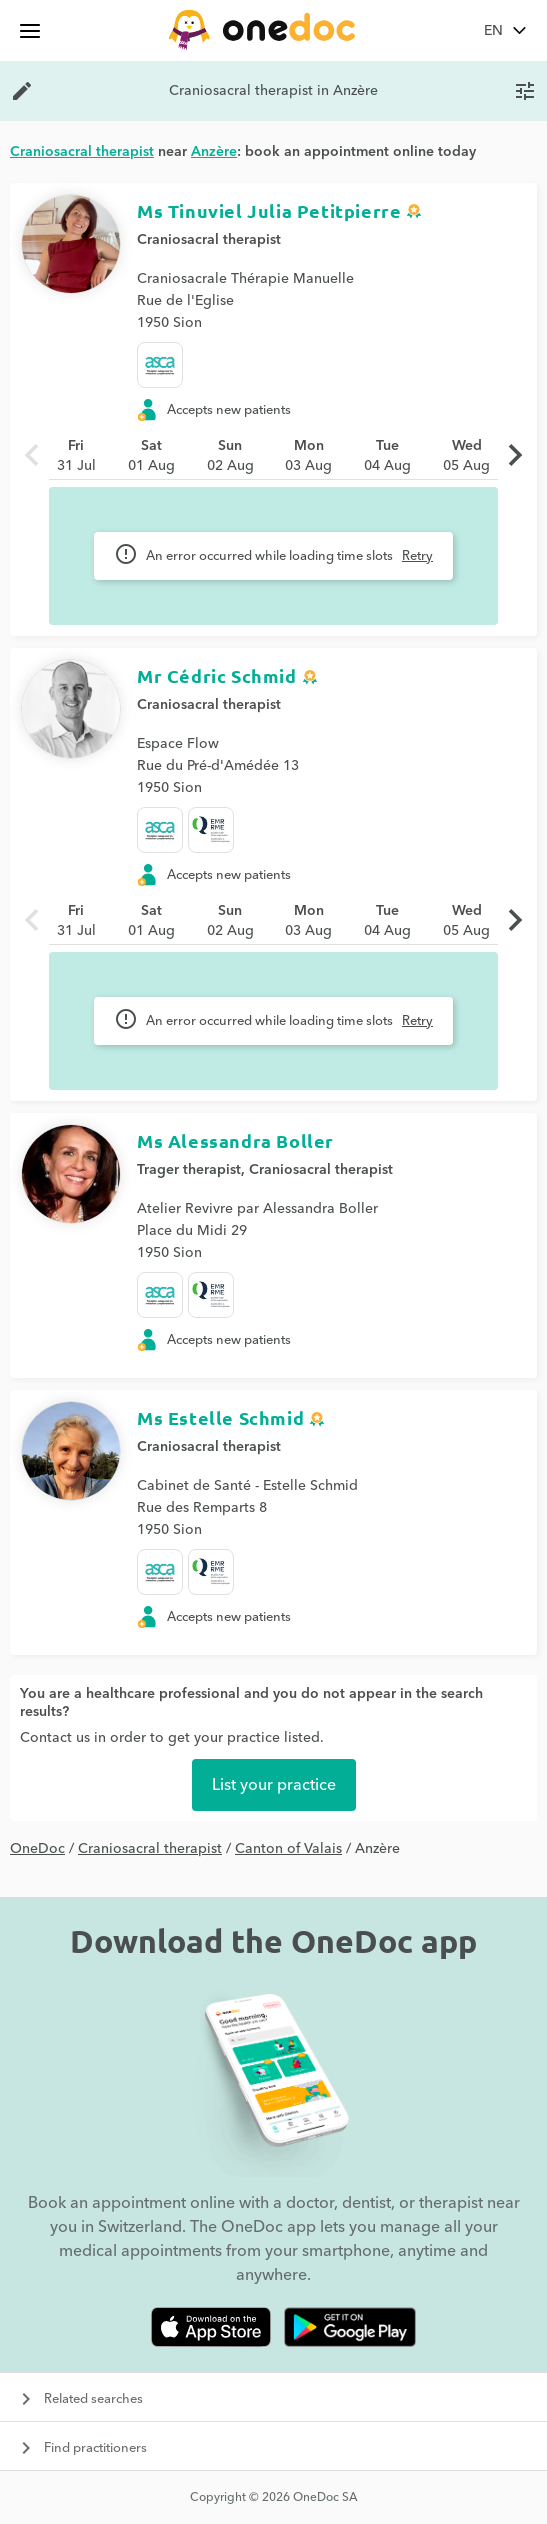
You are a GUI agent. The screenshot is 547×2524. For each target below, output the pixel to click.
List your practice (274, 1785)
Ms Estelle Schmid (220, 1417)
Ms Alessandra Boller (235, 1140)
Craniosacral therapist (209, 240)
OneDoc (37, 1849)
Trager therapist (189, 1170)
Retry (417, 556)
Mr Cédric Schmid (217, 675)
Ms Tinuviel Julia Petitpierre (269, 210)
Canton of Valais (288, 1849)
